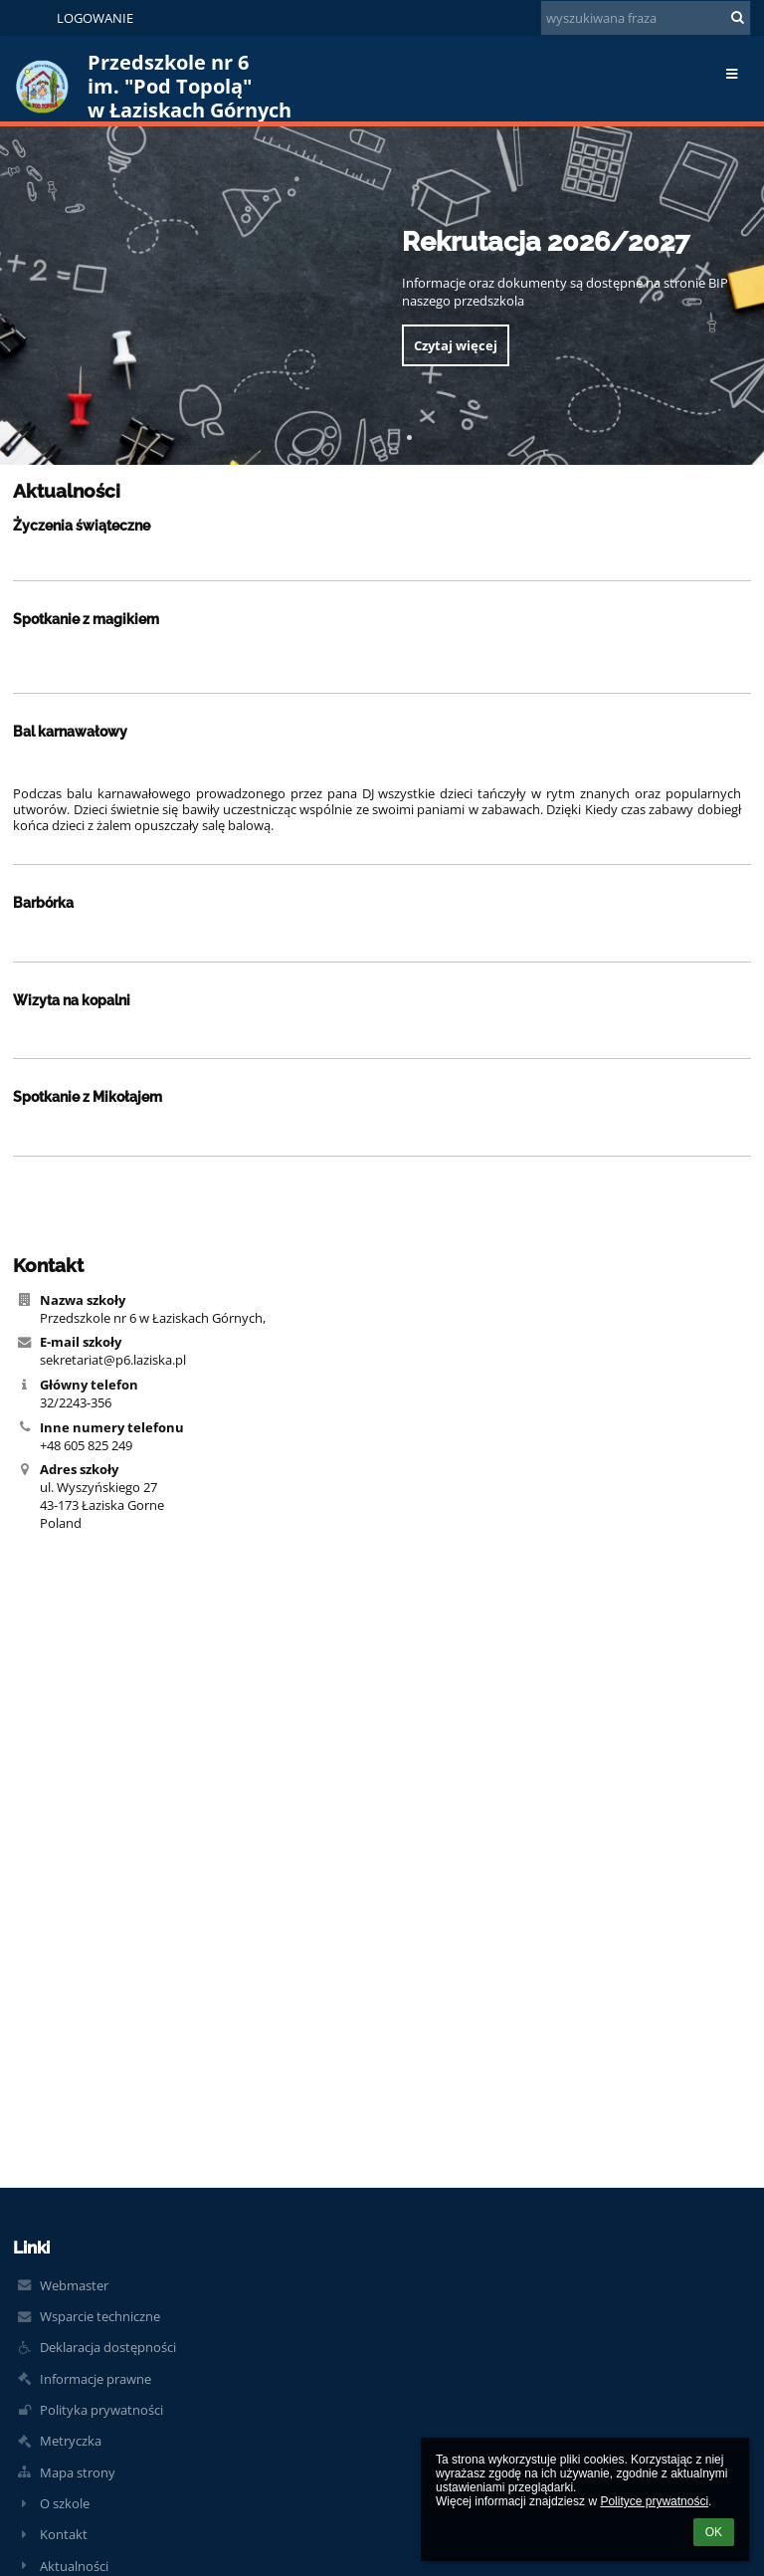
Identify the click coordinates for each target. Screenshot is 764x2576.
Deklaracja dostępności (108, 2347)
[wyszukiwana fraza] (645, 18)
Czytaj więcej (455, 345)
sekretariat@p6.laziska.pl (113, 1360)
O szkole (65, 2503)
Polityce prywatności (654, 2501)
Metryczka (70, 2441)
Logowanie (95, 18)
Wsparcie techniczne (100, 2316)
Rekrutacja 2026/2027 (545, 241)
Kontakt (64, 2534)
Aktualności (74, 2566)
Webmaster (74, 2285)
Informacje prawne (95, 2379)
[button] (28, 18)
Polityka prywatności (101, 2410)
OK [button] (713, 2532)
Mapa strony (77, 2472)
